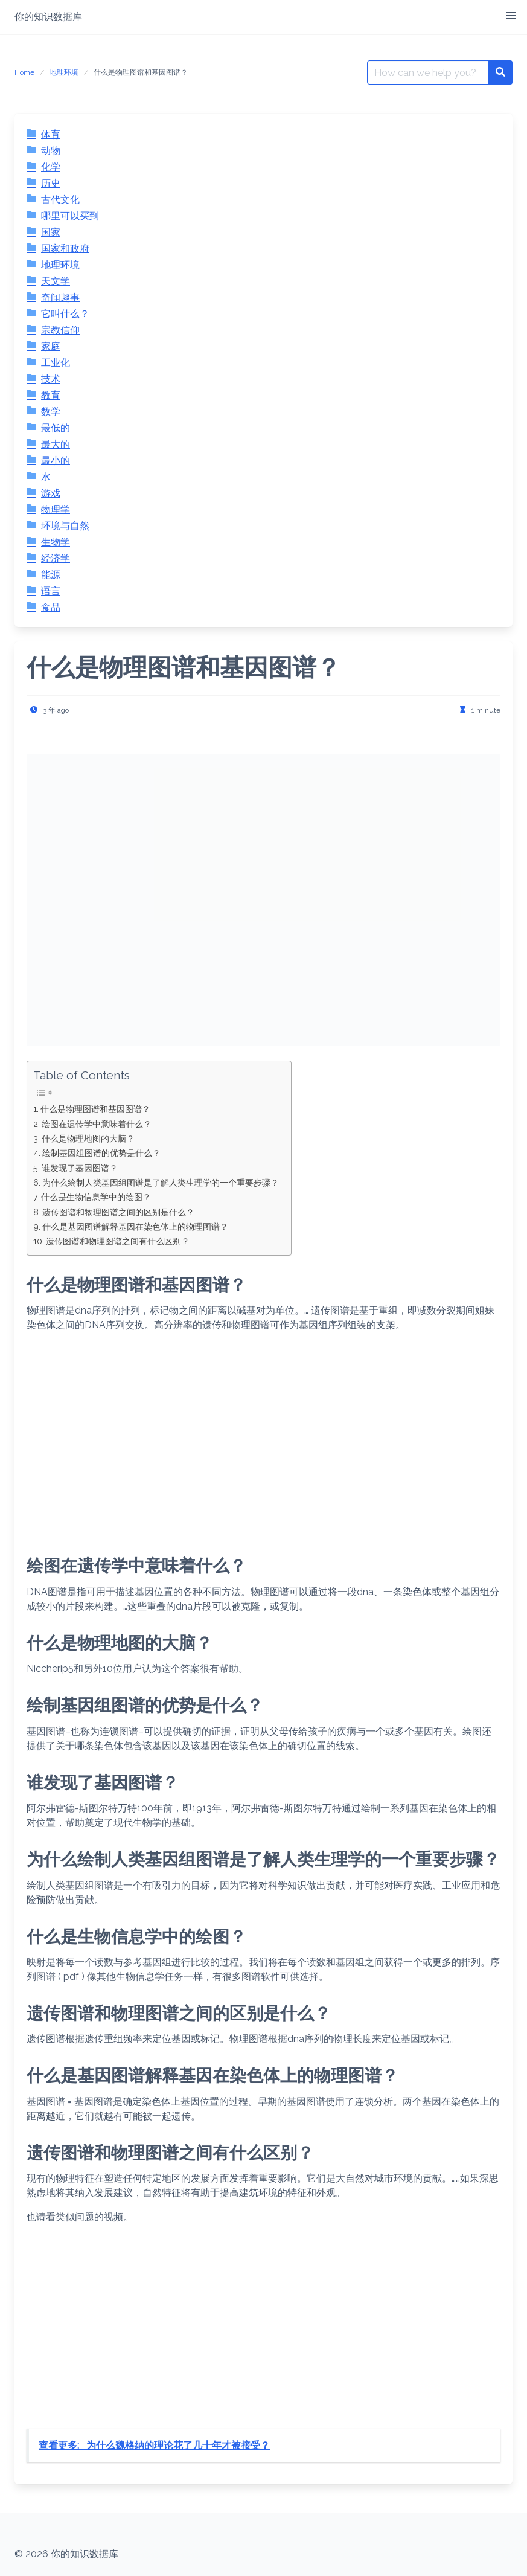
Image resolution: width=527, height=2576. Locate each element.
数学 (50, 411)
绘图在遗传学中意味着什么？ (97, 1124)
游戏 (50, 493)
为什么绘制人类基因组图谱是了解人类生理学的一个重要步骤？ (160, 1182)
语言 (50, 591)
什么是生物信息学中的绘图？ (96, 1197)
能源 (50, 574)
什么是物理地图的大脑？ (88, 1138)
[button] (511, 15)
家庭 (50, 346)
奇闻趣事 (60, 297)
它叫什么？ (65, 314)
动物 (50, 150)
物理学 (55, 509)
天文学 (55, 281)
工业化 (55, 362)
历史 (50, 183)
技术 (50, 379)
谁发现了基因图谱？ (80, 1168)
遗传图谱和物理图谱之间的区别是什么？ (118, 1212)
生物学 (55, 542)
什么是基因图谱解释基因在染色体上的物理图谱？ (135, 1226)
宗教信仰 (60, 330)
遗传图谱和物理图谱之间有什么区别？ (118, 1241)
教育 (50, 395)
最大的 (55, 444)
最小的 (55, 460)
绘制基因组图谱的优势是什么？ (101, 1153)
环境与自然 (65, 526)
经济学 (55, 558)
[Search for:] (428, 72)
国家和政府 (65, 248)
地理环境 (64, 72)
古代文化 (60, 199)
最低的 (55, 428)
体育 (50, 134)
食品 (50, 607)
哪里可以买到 (70, 216)
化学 (50, 167)
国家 (50, 232)
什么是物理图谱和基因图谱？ (95, 1108)
